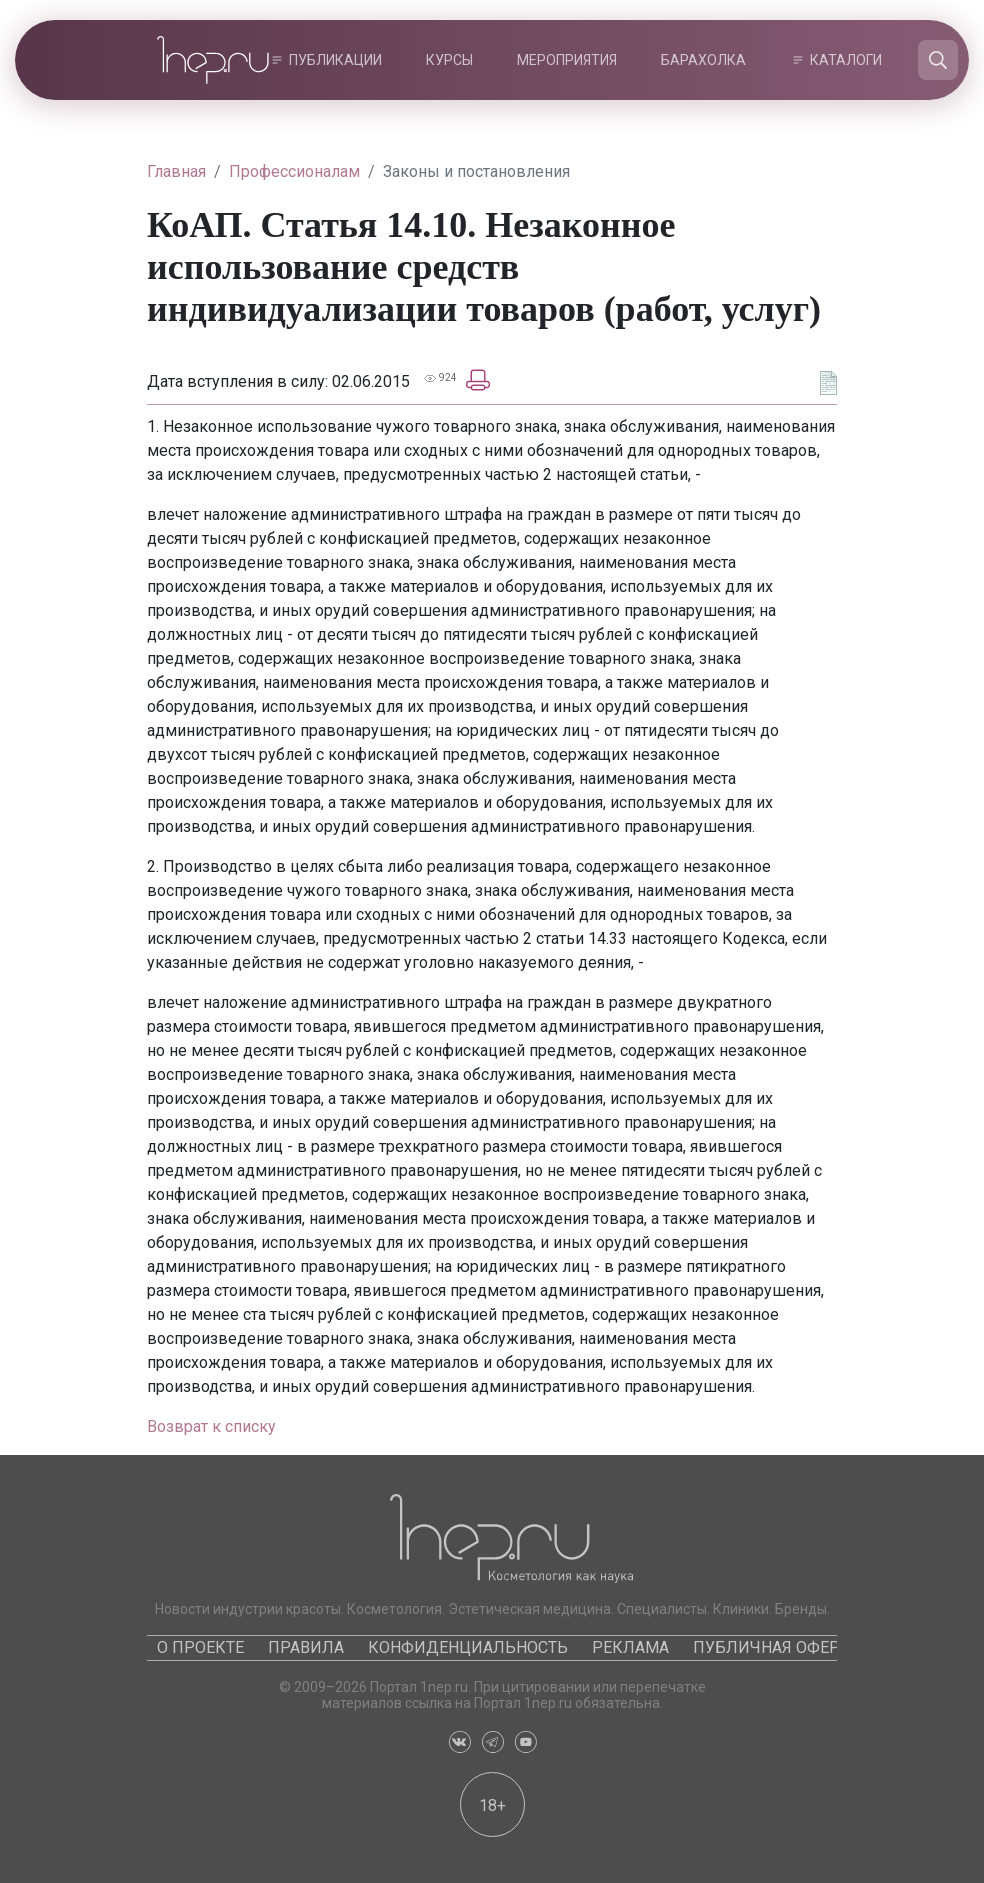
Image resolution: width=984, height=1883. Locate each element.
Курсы (449, 60)
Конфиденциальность (468, 1647)
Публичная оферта (775, 1647)
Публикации (335, 60)
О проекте (200, 1647)
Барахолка (703, 60)
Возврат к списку (211, 1426)
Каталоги (846, 60)
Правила (306, 1647)
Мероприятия (567, 60)
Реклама (630, 1647)
